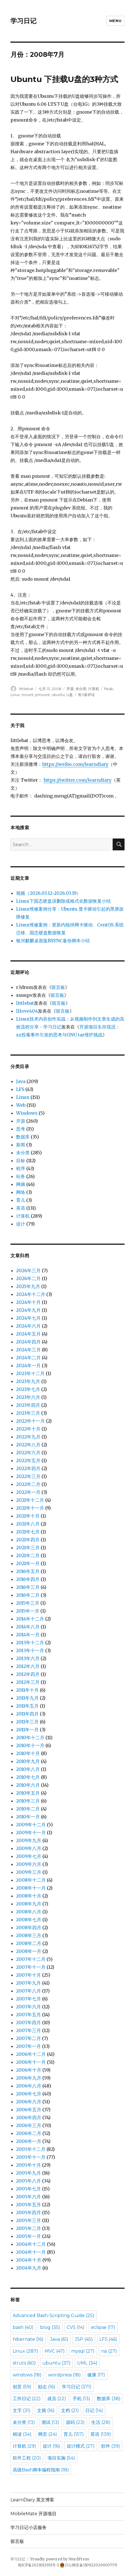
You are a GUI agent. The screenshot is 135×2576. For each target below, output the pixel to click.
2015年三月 (27, 1603)
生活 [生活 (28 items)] (100, 2422)
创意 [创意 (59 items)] (22, 2386)
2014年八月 (28, 1627)
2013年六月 (28, 1658)
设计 (20, 1224)
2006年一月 (28, 2141)
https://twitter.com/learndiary (77, 780)
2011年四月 (27, 1714)
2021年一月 (28, 1563)
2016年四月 (28, 1579)
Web (20, 1105)
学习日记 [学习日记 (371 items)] (77, 2386)
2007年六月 (28, 2006)
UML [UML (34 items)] (87, 2363)
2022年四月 (28, 1468)
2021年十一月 (30, 1508)
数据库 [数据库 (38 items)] (109, 2398)
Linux (15, 694)
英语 (20, 1208)
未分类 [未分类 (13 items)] (24, 2422)
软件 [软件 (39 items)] (110, 2446)
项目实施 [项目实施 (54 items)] (61, 2458)
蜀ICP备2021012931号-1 (38, 2565)
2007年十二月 (30, 1959)
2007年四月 (28, 2022)
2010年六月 (28, 1785)
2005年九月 (28, 2173)
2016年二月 (28, 1595)
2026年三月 (28, 1270)
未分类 (80, 688)
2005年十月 (28, 2165)
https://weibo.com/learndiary (75, 764)
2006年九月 (28, 2078)
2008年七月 (28, 1919)
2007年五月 (28, 2014)
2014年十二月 (30, 1619)
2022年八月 (28, 1444)
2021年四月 (28, 1539)
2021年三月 (28, 1547)
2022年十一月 (30, 1421)
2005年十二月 (30, 2149)
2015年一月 (27, 1611)
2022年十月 (28, 1429)
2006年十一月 (31, 2062)
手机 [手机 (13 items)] (81, 2398)
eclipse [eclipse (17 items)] (103, 2327)
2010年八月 (28, 1769)
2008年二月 (28, 1943)
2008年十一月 (31, 1888)
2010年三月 (28, 1801)
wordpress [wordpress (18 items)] (64, 2375)
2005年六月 (28, 2196)
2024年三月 (28, 1349)
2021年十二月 (30, 1500)
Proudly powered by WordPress (59, 2559)
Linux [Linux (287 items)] (25, 2351)
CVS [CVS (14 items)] (75, 2327)
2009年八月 (28, 1848)
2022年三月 (28, 1476)
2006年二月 (28, 2133)
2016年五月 (28, 1571)
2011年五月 (27, 1706)
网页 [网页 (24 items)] (47, 2434)
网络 (20, 1192)
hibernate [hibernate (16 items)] (28, 2339)
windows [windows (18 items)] (27, 2375)
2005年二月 (28, 2228)
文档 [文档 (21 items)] (70, 2410)
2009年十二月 (31, 1824)
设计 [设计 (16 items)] (51, 2446)
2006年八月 (28, 2086)
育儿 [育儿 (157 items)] (74, 2434)
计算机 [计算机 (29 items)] (24, 2446)
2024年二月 (28, 1357)
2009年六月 (28, 1864)
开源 (70, 688)
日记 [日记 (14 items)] (94, 2410)
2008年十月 (28, 1896)
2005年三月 (28, 2220)
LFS (20, 1089)
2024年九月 (28, 1310)
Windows (27, 1113)
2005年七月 (28, 2189)
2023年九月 (28, 1381)
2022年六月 (28, 1452)
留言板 (58, 987)
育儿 (20, 1200)
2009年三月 (28, 1872)
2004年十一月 (31, 2252)
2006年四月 (28, 2117)
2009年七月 (28, 1856)
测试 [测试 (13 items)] (50, 2422)
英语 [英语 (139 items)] (100, 2434)
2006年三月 (28, 2125)
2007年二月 (28, 2038)
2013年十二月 (30, 1642)
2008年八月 (28, 1911)
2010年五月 (28, 1793)
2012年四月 (28, 1674)
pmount (42, 694)
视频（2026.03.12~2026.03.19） (48, 893)
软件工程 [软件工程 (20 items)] (27, 2458)
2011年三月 (27, 1721)
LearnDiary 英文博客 (32, 2499)
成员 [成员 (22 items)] (56, 2398)
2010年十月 (28, 1753)
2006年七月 (28, 2094)
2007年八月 (28, 1991)
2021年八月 (28, 1524)
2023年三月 (28, 1413)
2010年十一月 (30, 1745)
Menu (115, 20)
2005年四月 (28, 2212)
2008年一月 (28, 1951)
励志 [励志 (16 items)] (46, 2386)
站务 (20, 1176)
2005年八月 (28, 2181)
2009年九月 (28, 1840)
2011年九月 (27, 1698)
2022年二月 (28, 1484)
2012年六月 (28, 1666)
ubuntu (58, 694)
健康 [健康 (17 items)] (96, 2375)
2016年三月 (28, 1587)
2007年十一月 (30, 1967)
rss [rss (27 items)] (109, 2351)
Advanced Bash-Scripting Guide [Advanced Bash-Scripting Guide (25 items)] (53, 2315)
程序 (20, 1168)
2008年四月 (28, 1927)
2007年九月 (28, 1983)
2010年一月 (28, 1816)
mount (27, 694)
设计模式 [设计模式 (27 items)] (81, 2446)
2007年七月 (28, 1999)
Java (20, 1081)
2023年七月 (28, 1389)
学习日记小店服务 (28, 2527)
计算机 (93, 688)
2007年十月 (28, 1975)
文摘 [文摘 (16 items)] (46, 2410)
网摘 (20, 1184)
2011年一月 (27, 1729)
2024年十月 (28, 1302)
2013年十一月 (30, 1650)
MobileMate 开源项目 (33, 2513)
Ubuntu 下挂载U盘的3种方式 (64, 79)
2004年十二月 (31, 2244)
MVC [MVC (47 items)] (55, 2351)
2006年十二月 (31, 2054)
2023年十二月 (30, 1373)
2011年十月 (27, 1690)
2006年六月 (28, 2101)
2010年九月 (28, 1761)
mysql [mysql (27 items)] (83, 2351)
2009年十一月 (31, 1832)
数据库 (23, 1137)
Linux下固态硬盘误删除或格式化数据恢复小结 (63, 901)
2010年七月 (28, 1777)
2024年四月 (28, 1342)
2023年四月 (28, 1405)
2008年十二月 (31, 1880)
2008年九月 (28, 1904)
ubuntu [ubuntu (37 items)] (56, 2363)
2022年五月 (28, 1460)
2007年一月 (28, 2046)
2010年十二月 (30, 1737)
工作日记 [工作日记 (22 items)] (27, 2398)
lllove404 (27, 1011)
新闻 (20, 1144)
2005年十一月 (30, 2157)
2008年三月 (28, 1935)
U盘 (69, 694)
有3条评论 (86, 694)
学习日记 (23, 21)
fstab (108, 688)
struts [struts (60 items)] (24, 2363)
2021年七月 (28, 1532)
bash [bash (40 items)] (23, 2327)
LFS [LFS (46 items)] (108, 2339)
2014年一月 (28, 1634)
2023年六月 (28, 1397)
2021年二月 (28, 1555)
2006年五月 (28, 2109)
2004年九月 (28, 2268)
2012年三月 (28, 1682)
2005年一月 (28, 2236)
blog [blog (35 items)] (50, 2327)
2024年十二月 (30, 1294)
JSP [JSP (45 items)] (84, 2339)
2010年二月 (28, 1809)
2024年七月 (28, 1318)
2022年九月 (28, 1437)
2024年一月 (28, 1365)
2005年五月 (28, 2204)
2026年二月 (28, 1278)
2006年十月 (28, 2070)
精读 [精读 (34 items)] (22, 2434)
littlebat (26, 688)
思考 (20, 1129)
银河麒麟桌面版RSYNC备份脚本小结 (53, 940)
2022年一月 (28, 1492)
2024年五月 (28, 1334)
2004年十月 (28, 2260)
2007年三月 (28, 2030)
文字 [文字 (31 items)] (22, 2410)
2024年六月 (28, 1326)
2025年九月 (28, 1286)
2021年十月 (28, 1516)
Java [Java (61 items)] (59, 2339)
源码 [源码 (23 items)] (75, 2422)
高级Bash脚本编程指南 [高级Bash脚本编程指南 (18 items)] (41, 2470)
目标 (20, 1160)
